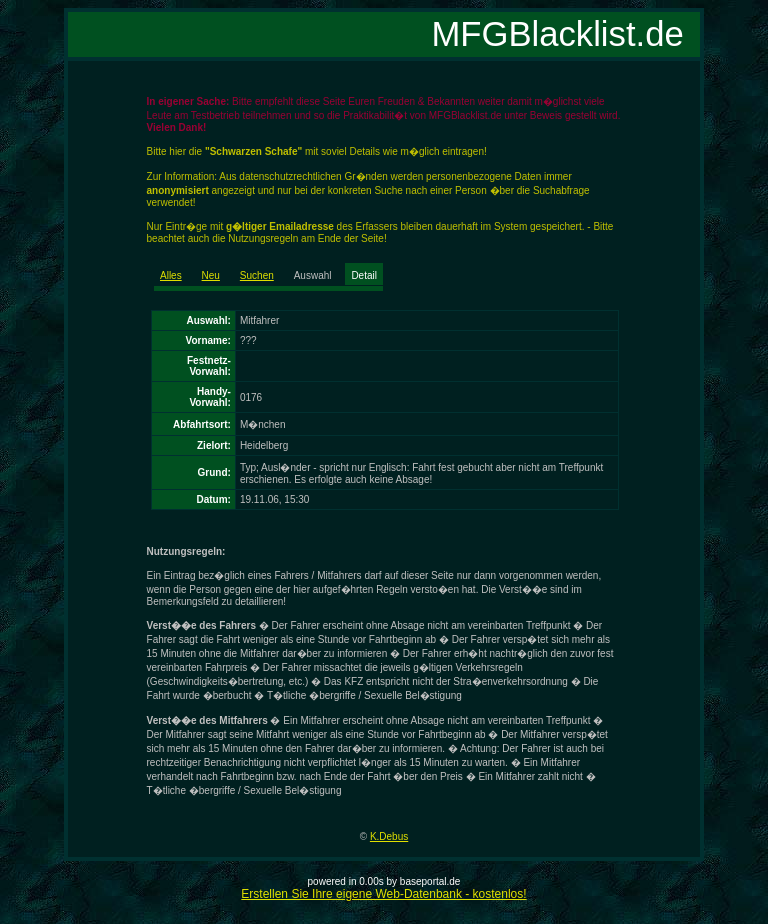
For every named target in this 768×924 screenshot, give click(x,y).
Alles (171, 275)
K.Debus (389, 836)
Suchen (257, 275)
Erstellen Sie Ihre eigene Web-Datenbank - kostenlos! (383, 894)
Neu (211, 275)
